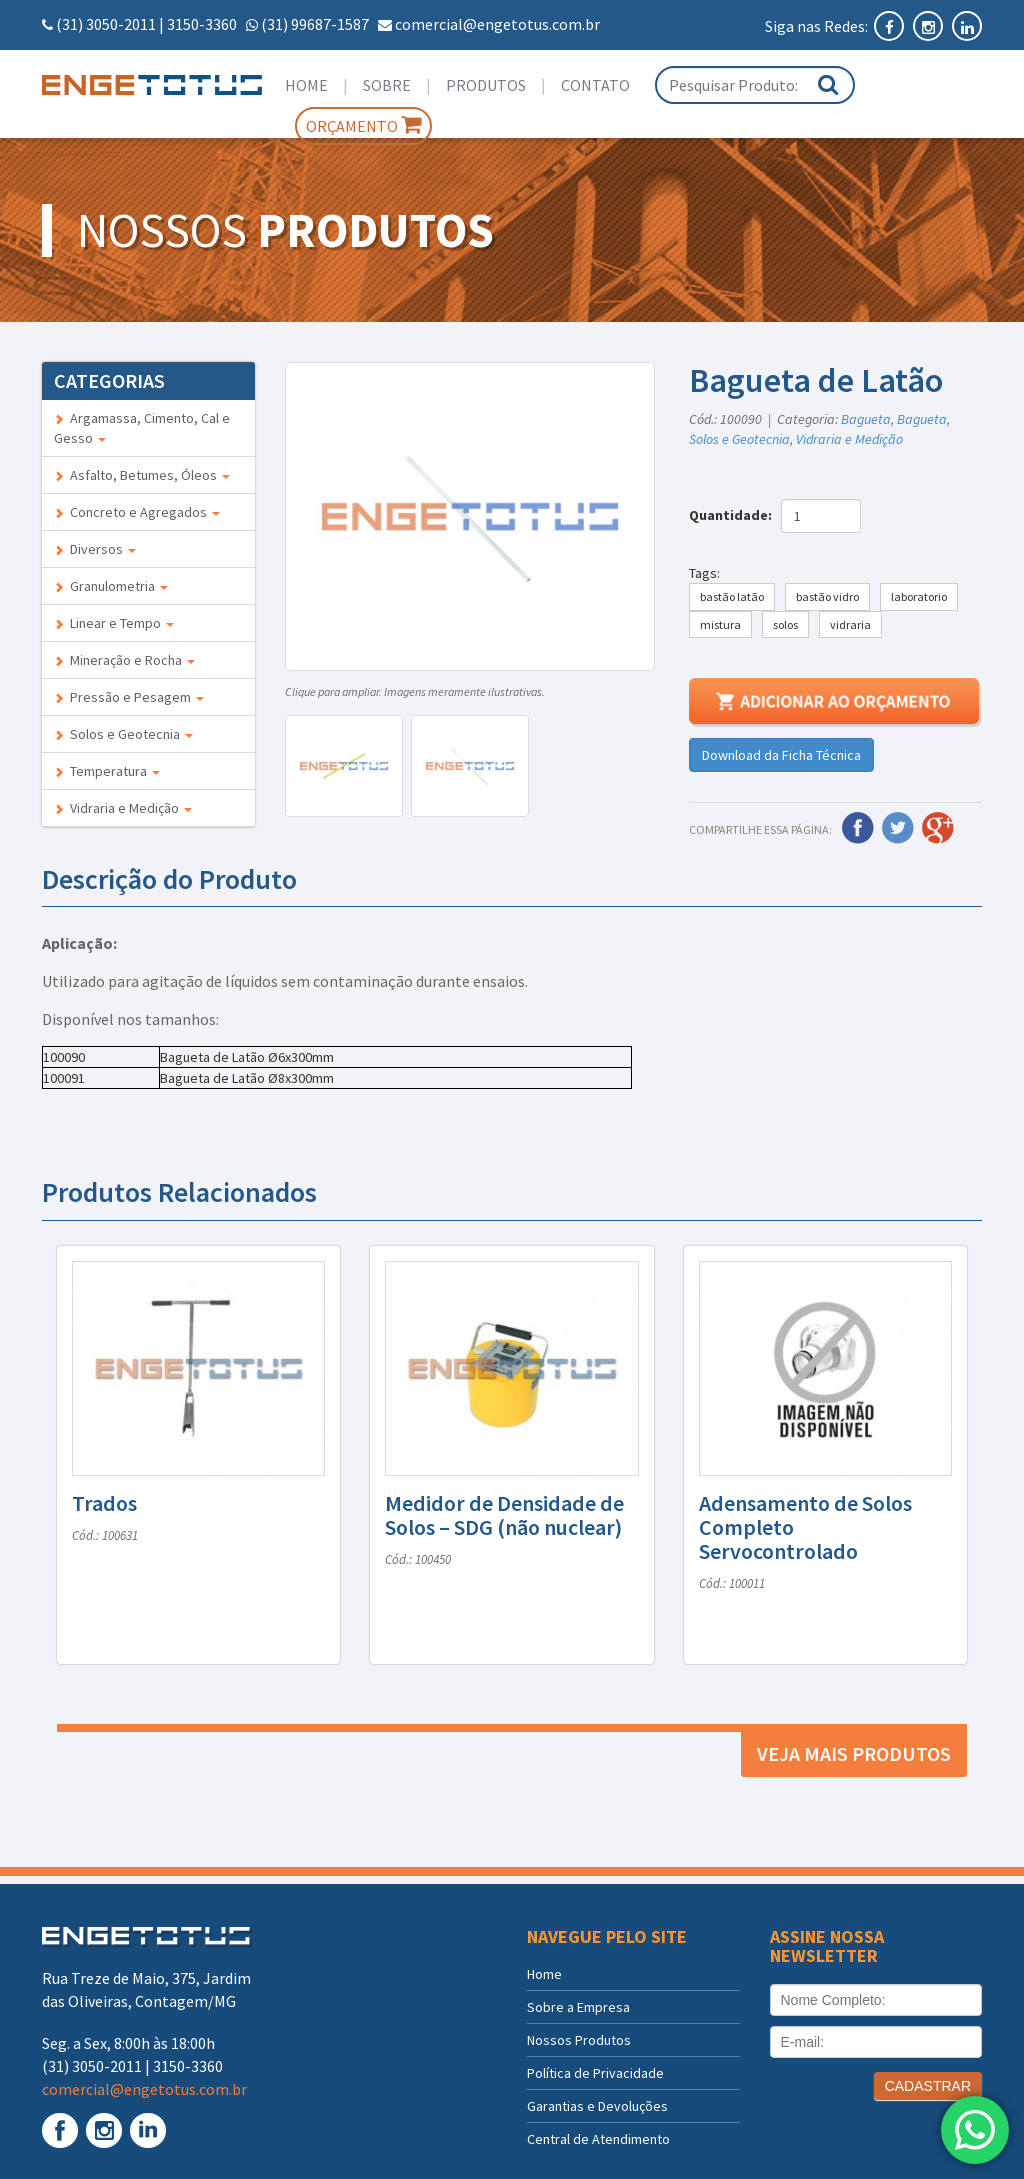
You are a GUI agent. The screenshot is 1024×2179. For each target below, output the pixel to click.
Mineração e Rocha (124, 660)
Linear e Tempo (114, 623)
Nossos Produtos (579, 2040)
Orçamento (363, 125)
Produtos (486, 85)
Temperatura (107, 771)
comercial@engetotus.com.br (497, 24)
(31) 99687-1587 (315, 24)
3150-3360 (202, 24)
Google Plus (938, 828)
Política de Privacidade (595, 2073)
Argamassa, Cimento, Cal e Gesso (142, 428)
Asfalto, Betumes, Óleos (142, 475)
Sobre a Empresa (578, 2007)
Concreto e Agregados (137, 512)
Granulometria (111, 586)
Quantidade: (733, 515)
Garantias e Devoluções (597, 2106)
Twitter (898, 828)
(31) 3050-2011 (106, 24)
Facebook (858, 828)
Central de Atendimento (598, 2139)
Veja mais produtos (854, 1753)
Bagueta (866, 419)
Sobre (387, 85)
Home (306, 85)
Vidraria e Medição (123, 808)
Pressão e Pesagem (129, 697)
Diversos (95, 549)
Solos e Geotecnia (123, 734)
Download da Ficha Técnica (781, 755)
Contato (595, 85)
